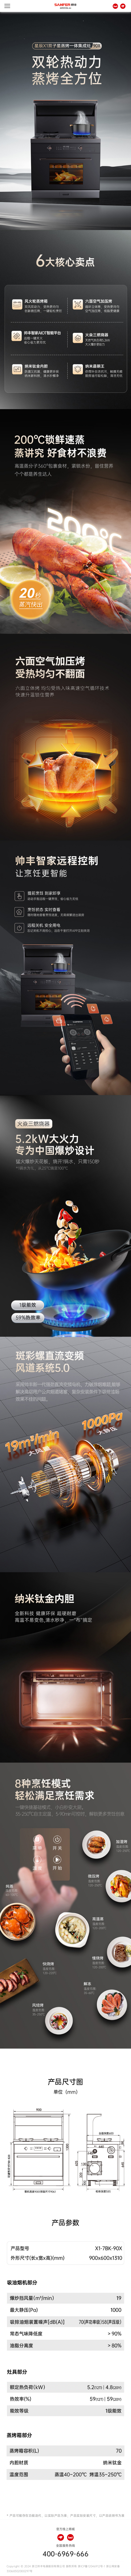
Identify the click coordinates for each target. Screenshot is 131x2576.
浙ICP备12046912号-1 (91, 2566)
